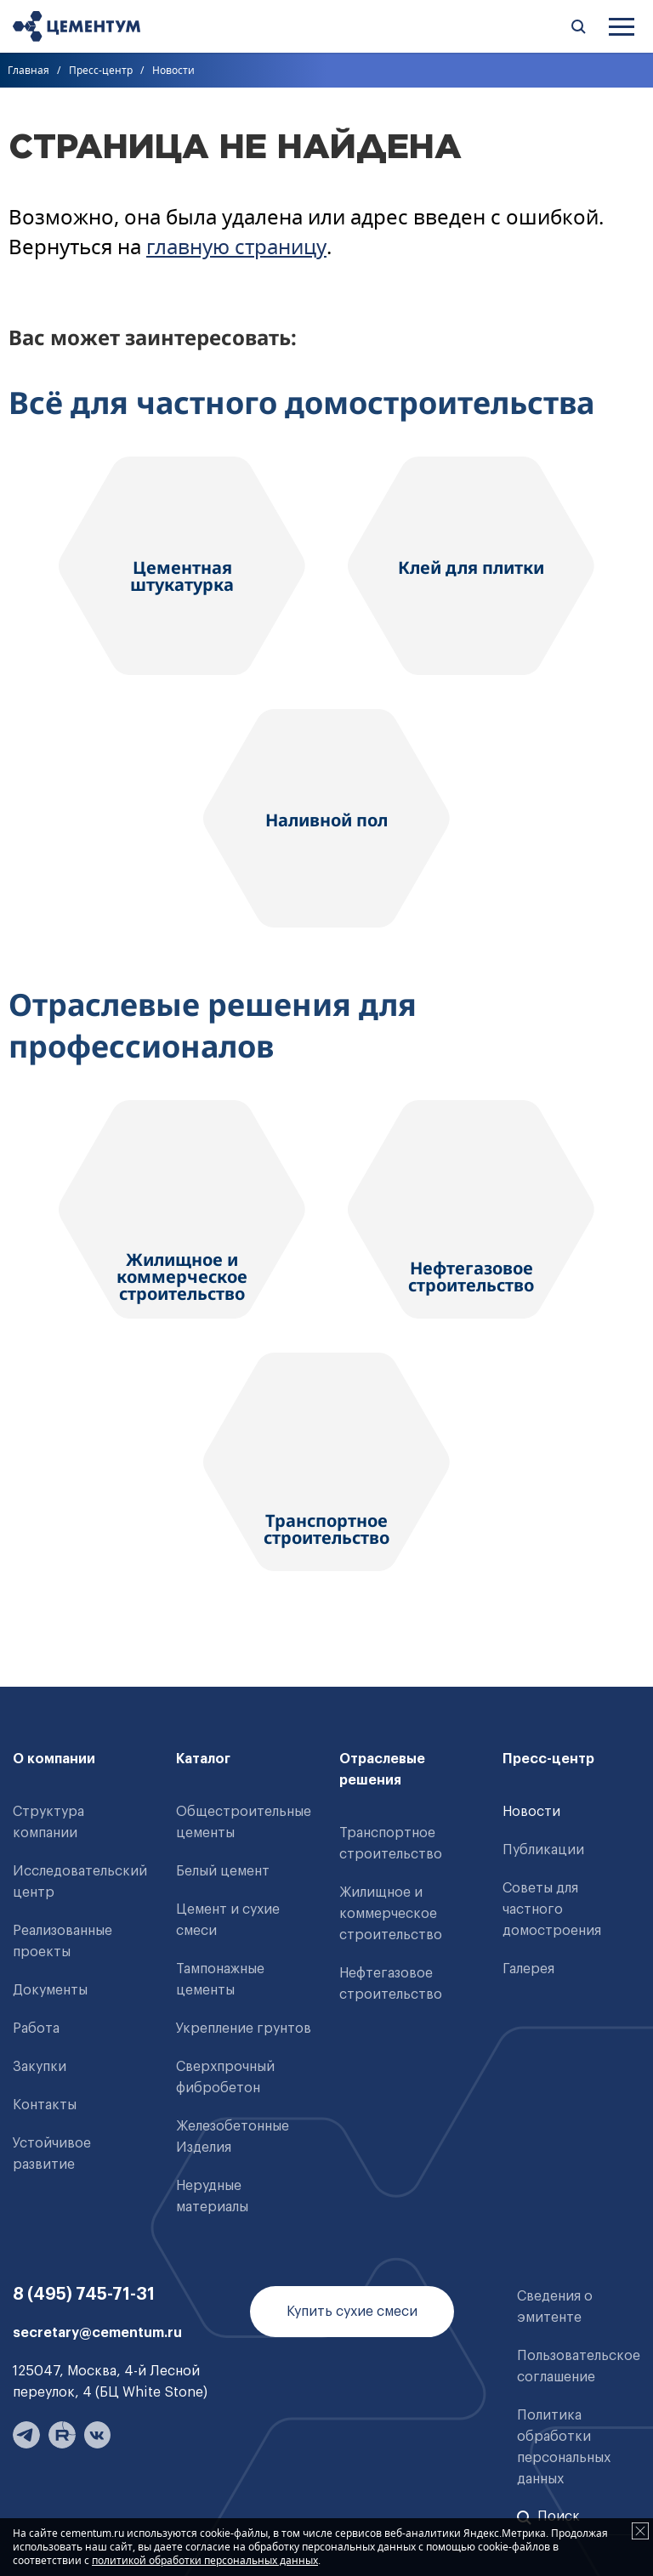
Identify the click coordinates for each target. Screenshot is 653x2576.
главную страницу (236, 246)
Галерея (528, 1969)
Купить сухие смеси (352, 2311)
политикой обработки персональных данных (205, 2560)
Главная (28, 70)
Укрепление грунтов (243, 2028)
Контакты (45, 2105)
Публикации (543, 1850)
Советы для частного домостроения (552, 1909)
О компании (54, 1759)
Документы (50, 1990)
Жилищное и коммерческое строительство (390, 1914)
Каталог (203, 1759)
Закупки (39, 2067)
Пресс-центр (101, 70)
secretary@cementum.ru (97, 2333)
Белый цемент (223, 1871)
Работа (36, 2028)
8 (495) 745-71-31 (84, 2294)
